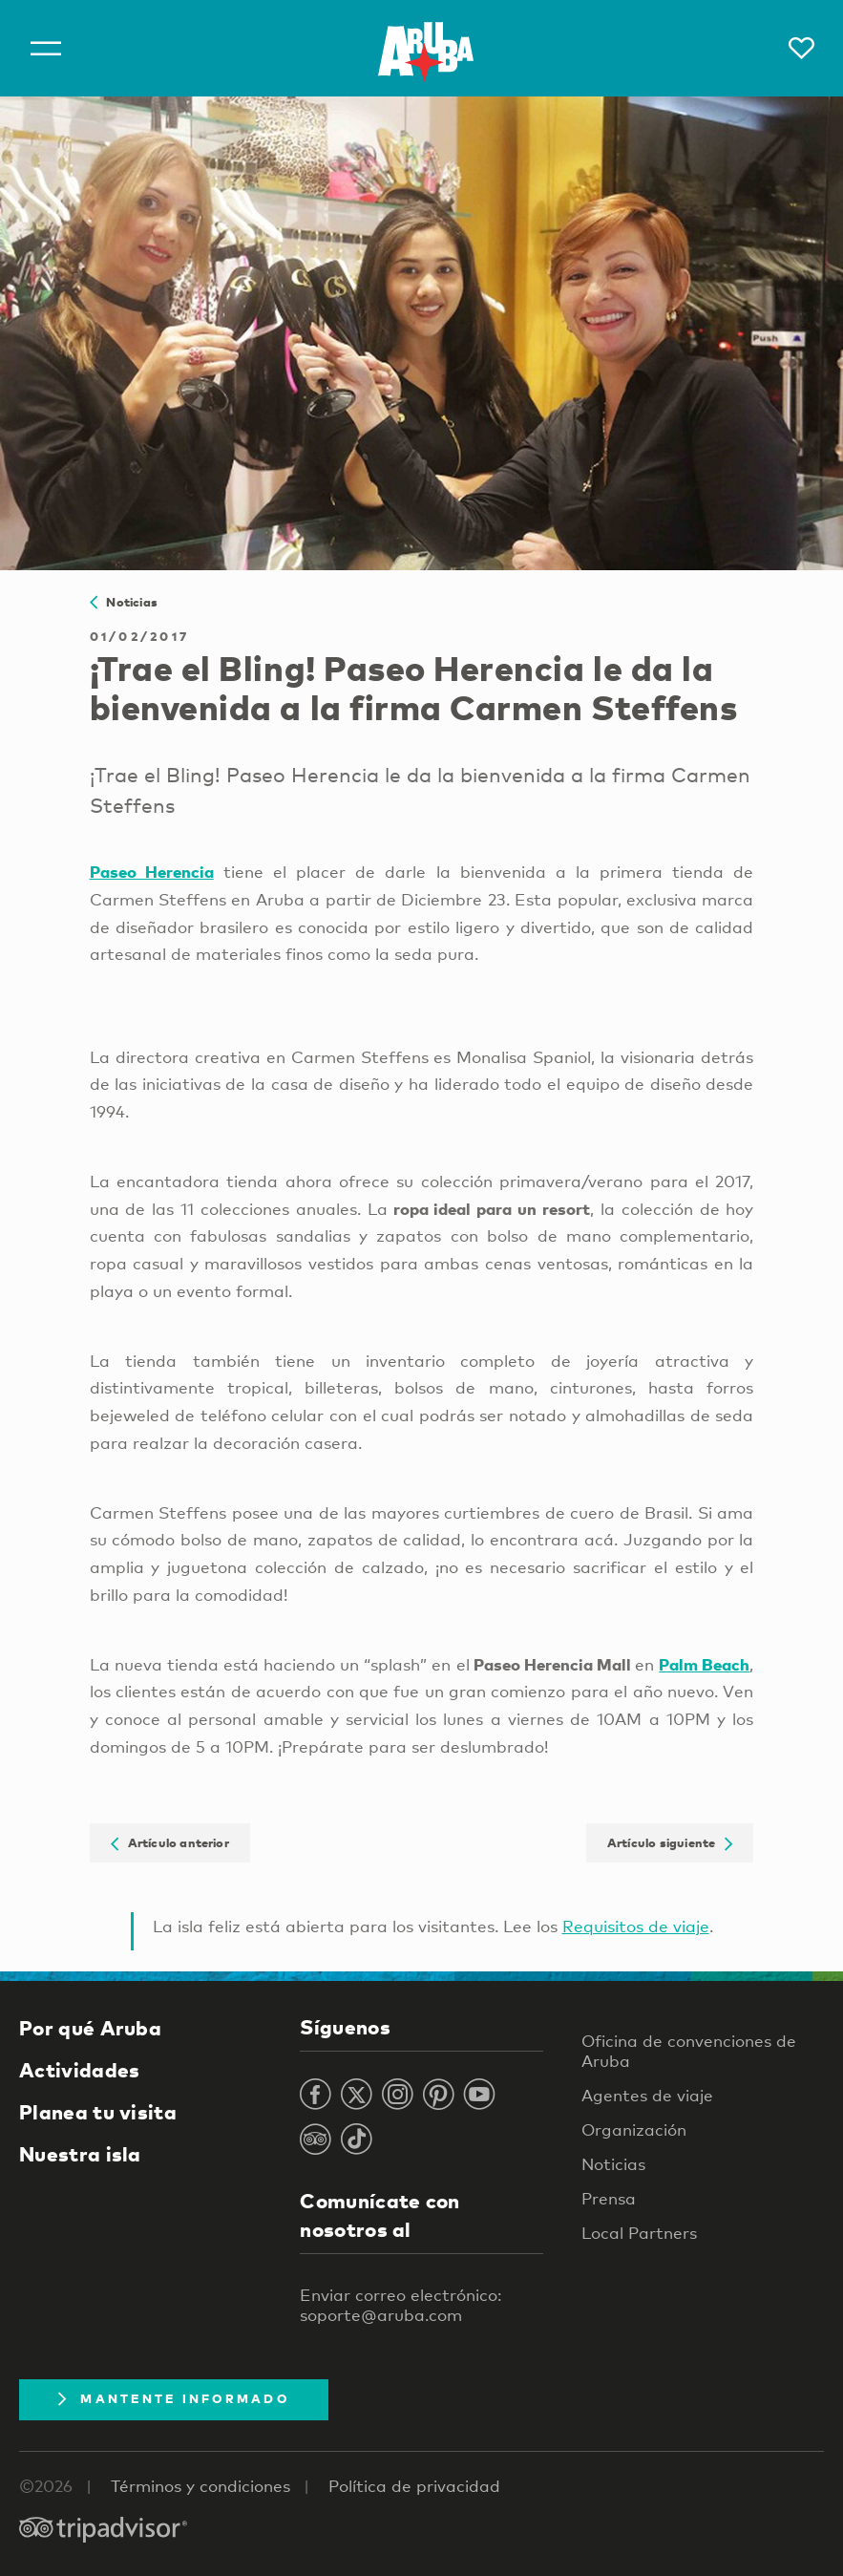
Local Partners (639, 2233)
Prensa (608, 2198)
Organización (633, 2129)
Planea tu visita (98, 2111)
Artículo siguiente (669, 1842)
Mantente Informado (173, 2398)
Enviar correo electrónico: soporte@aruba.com (400, 2305)
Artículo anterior (170, 1842)
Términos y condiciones (200, 2486)
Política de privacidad (414, 2486)
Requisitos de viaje (635, 1926)
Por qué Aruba (90, 2027)
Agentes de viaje (647, 2095)
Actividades (79, 2069)
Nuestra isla (80, 2153)
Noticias (124, 601)
